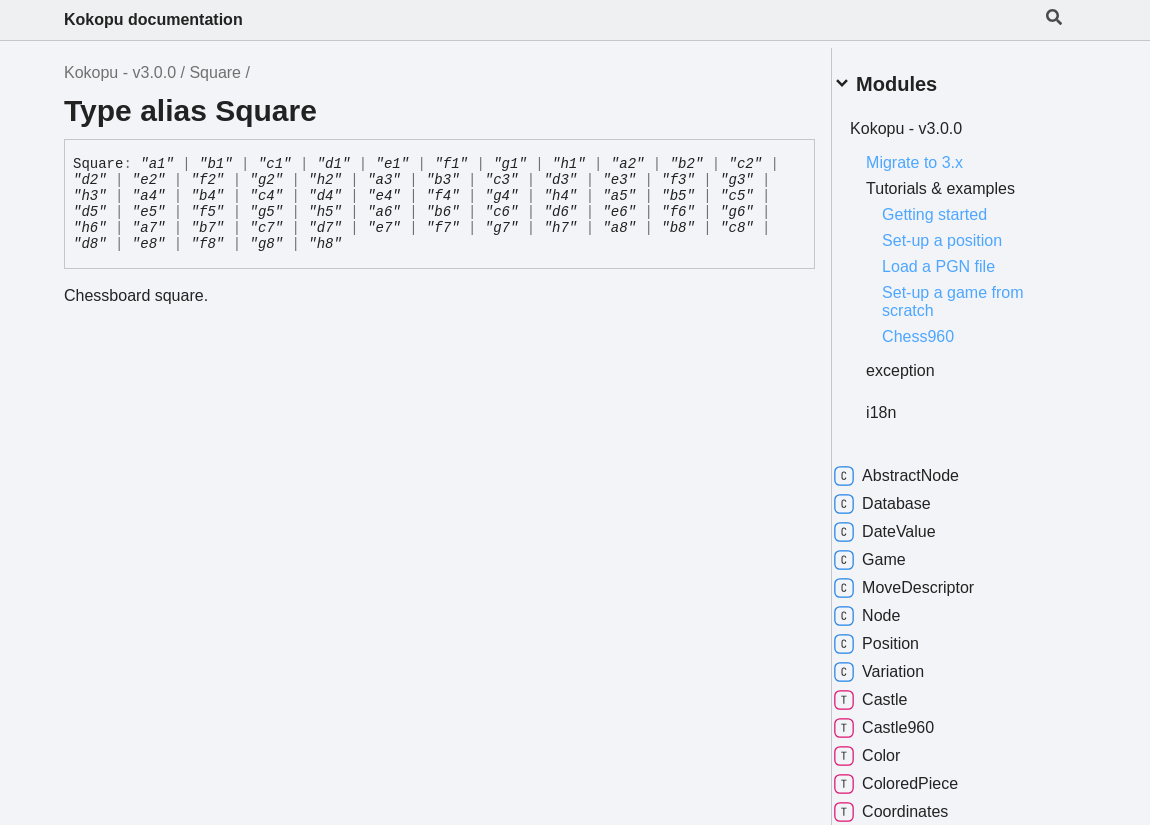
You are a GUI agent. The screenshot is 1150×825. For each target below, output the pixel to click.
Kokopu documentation (153, 19)
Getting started (958, 206)
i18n (905, 404)
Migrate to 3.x (938, 154)
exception (924, 362)
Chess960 (942, 328)
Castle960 (908, 720)
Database (906, 496)
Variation (903, 664)
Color (891, 748)
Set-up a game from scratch (976, 293)
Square (215, 72)
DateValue (909, 524)
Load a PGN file (962, 258)
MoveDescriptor (928, 580)
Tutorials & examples (964, 180)
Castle (894, 692)
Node (891, 608)
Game (894, 552)
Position (900, 636)
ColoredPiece (920, 776)
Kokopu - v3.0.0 (120, 72)
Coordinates (915, 804)
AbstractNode (920, 468)
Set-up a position (966, 232)
